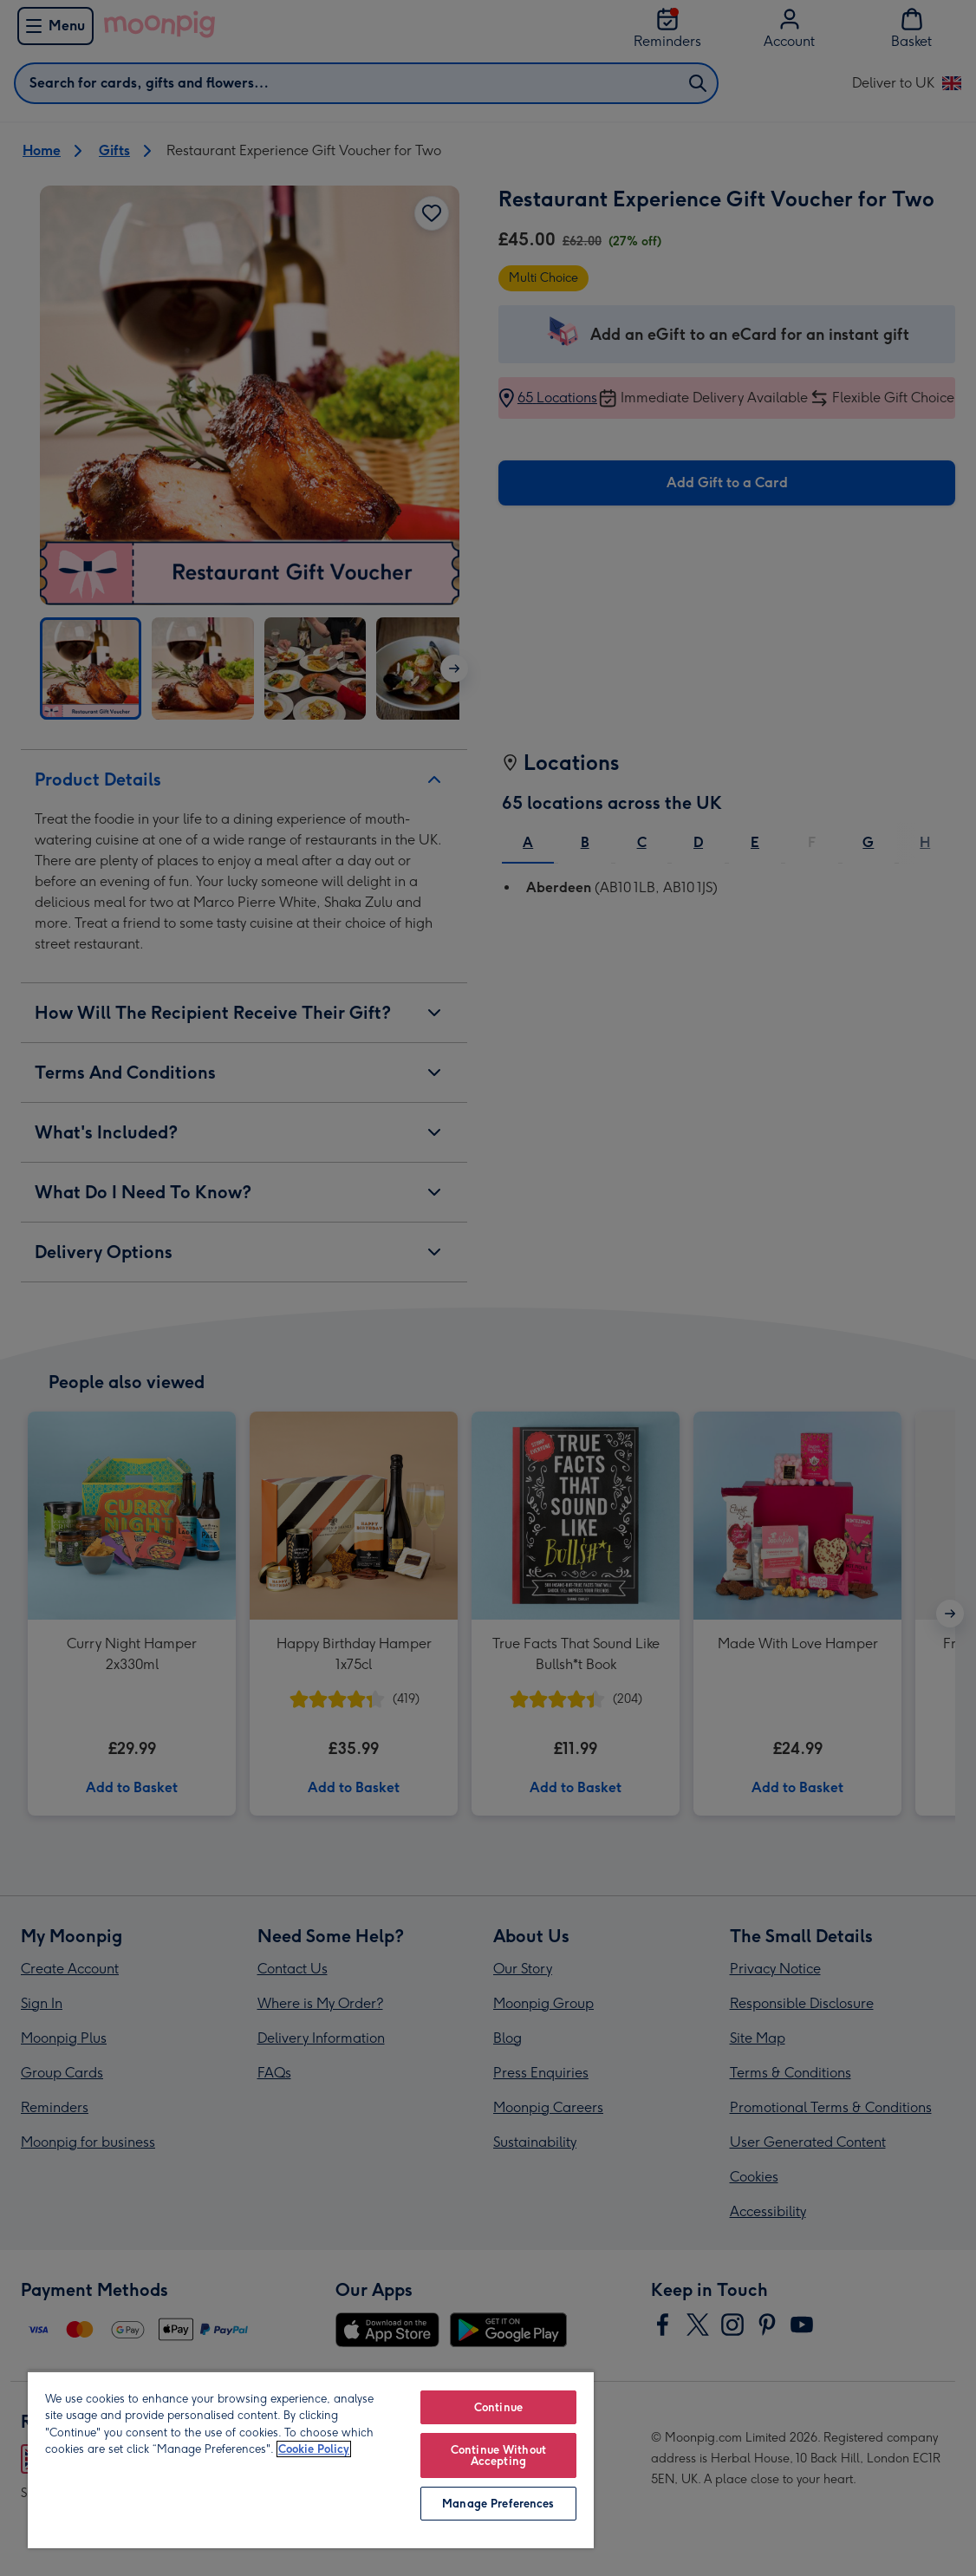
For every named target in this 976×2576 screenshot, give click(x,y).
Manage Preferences (498, 2503)
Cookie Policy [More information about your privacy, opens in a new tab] (313, 2448)
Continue (498, 2407)
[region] (311, 2459)
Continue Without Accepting (498, 2455)
